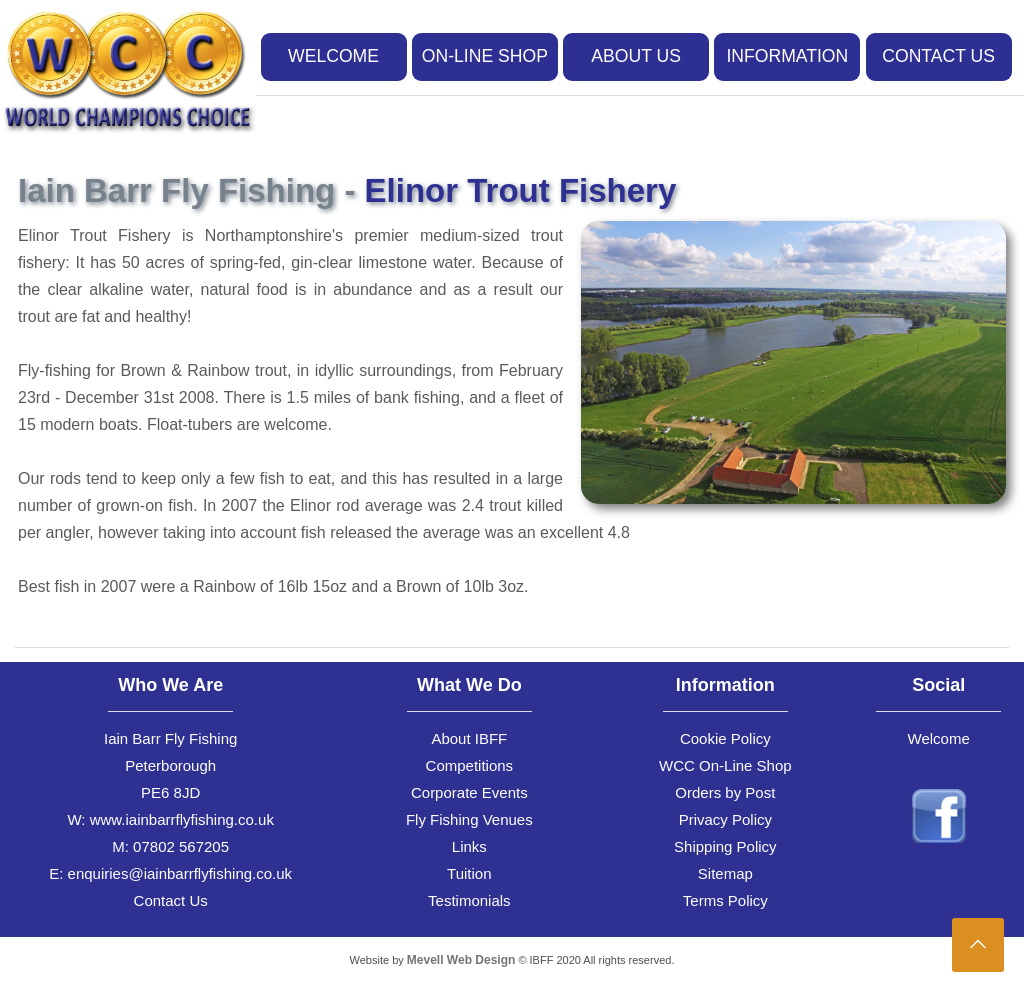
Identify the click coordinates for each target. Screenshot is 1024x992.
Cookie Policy (725, 738)
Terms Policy (725, 900)
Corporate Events (469, 792)
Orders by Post (725, 792)
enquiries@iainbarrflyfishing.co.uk (180, 873)
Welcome (939, 738)
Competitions (470, 765)
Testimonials (469, 900)
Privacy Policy (725, 819)
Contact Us (171, 900)
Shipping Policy (725, 846)
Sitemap (725, 873)
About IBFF (469, 738)
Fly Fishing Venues (469, 819)
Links (469, 846)
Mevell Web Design (461, 960)
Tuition (469, 873)
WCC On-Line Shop (725, 765)
